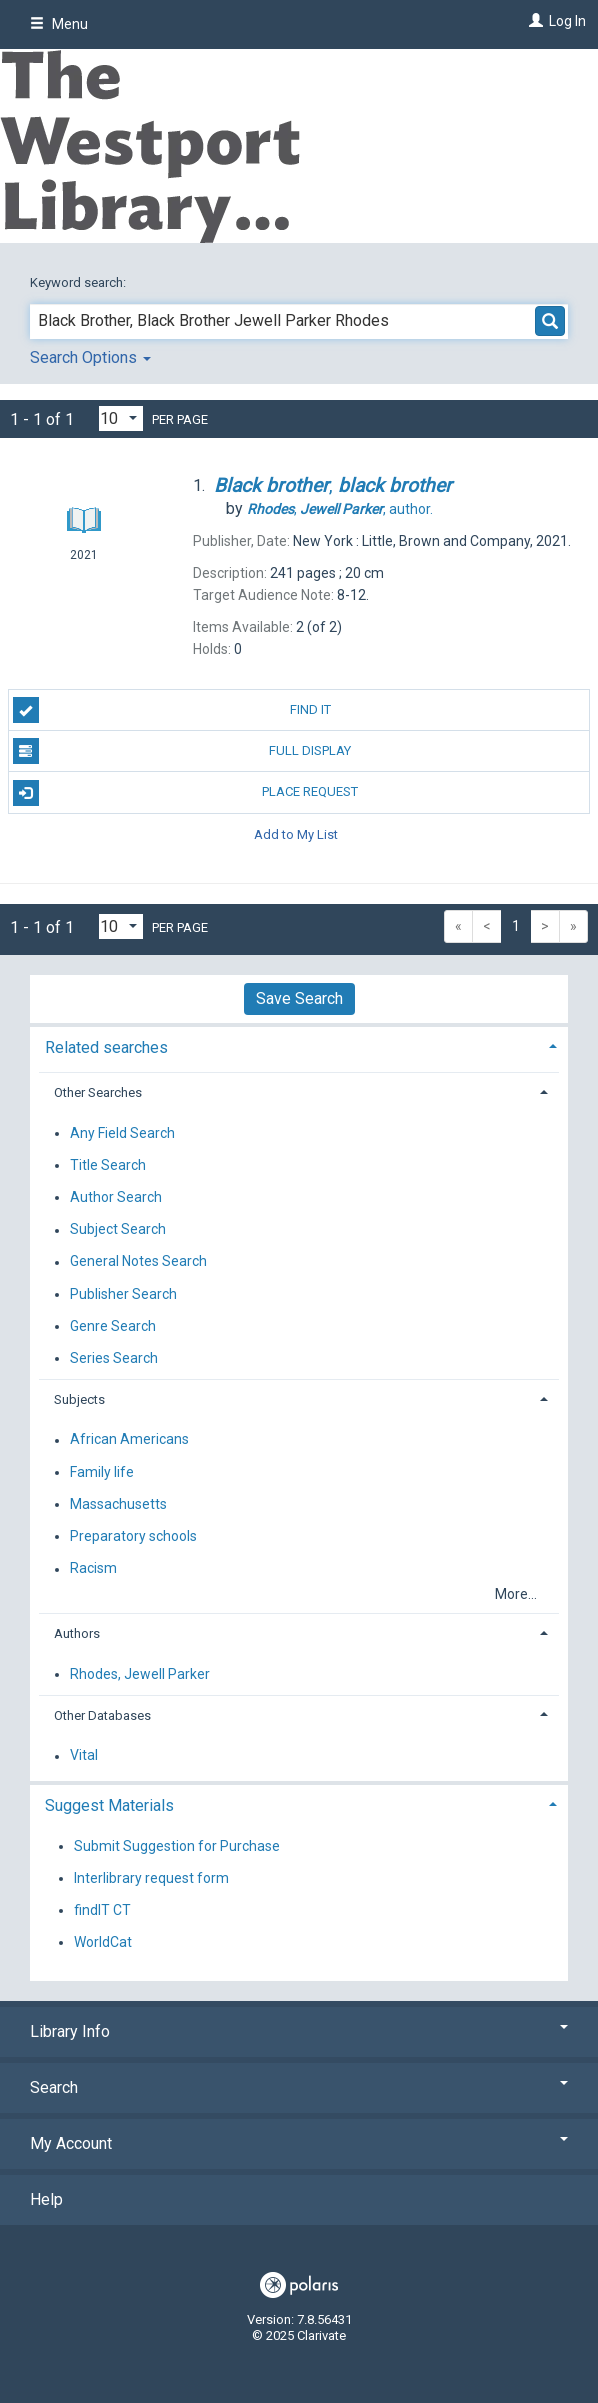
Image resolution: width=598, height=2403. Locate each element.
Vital (84, 1756)
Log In (567, 21)
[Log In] (533, 21)
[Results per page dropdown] (121, 418)
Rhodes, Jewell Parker (140, 1674)
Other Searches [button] (98, 1092)
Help (46, 2199)
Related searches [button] (106, 1047)
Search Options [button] (90, 357)
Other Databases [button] (102, 1715)
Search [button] (299, 2087)
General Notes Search (138, 1262)
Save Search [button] (299, 998)
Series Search (114, 1358)
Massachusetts (118, 1504)
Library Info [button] (299, 2031)
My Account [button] (299, 2143)
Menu (59, 24)
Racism (93, 1569)
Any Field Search (122, 1133)
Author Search (116, 1197)
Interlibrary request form (151, 1878)
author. (340, 509)
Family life (102, 1472)
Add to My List (296, 834)
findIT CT (102, 1910)
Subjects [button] (79, 1399)
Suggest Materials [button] (109, 1805)
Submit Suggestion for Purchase (177, 1846)
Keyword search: (79, 282)
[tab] (299, 1045)
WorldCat (103, 1942)
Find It (172, 710)
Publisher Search (123, 1294)
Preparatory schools (133, 1536)
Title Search (108, 1165)
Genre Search (113, 1326)
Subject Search (118, 1230)
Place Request (186, 793)
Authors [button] (77, 1633)
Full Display (182, 751)
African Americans (129, 1440)
